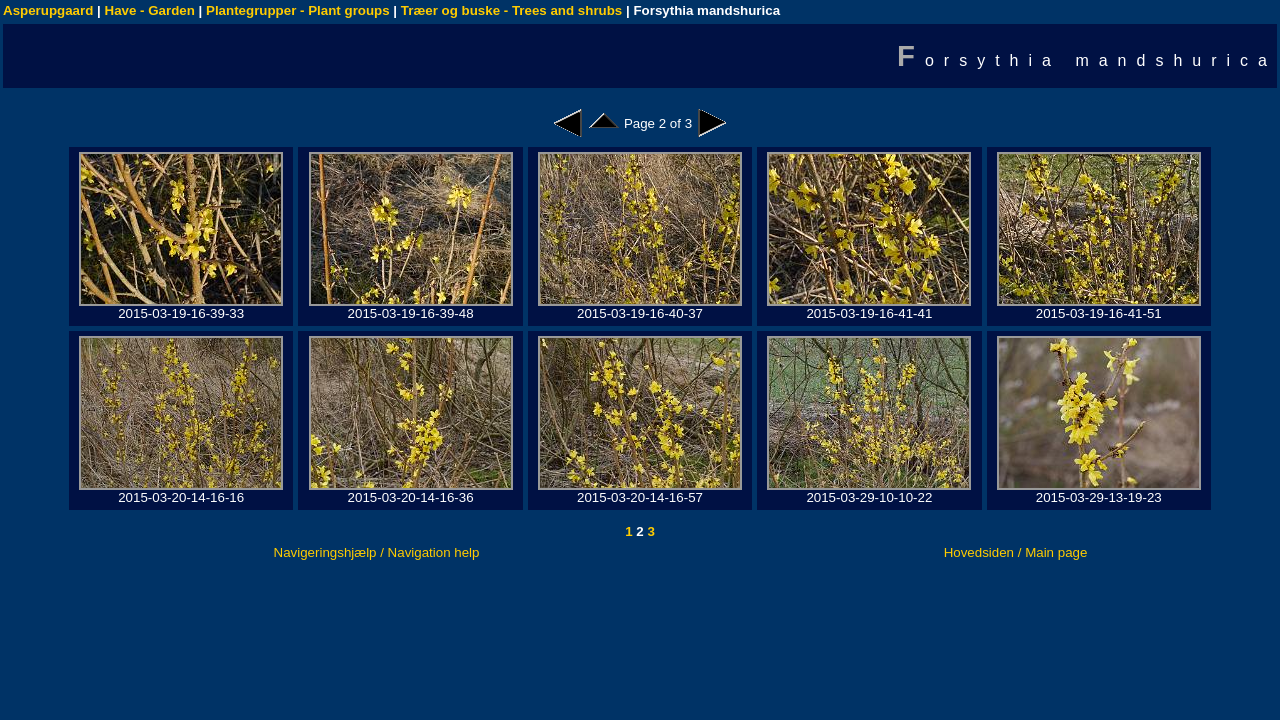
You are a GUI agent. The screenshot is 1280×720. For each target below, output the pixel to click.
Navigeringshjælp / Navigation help (377, 552)
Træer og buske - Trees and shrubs (511, 10)
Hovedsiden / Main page (1016, 552)
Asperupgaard (48, 10)
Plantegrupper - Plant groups (298, 10)
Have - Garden (150, 10)
